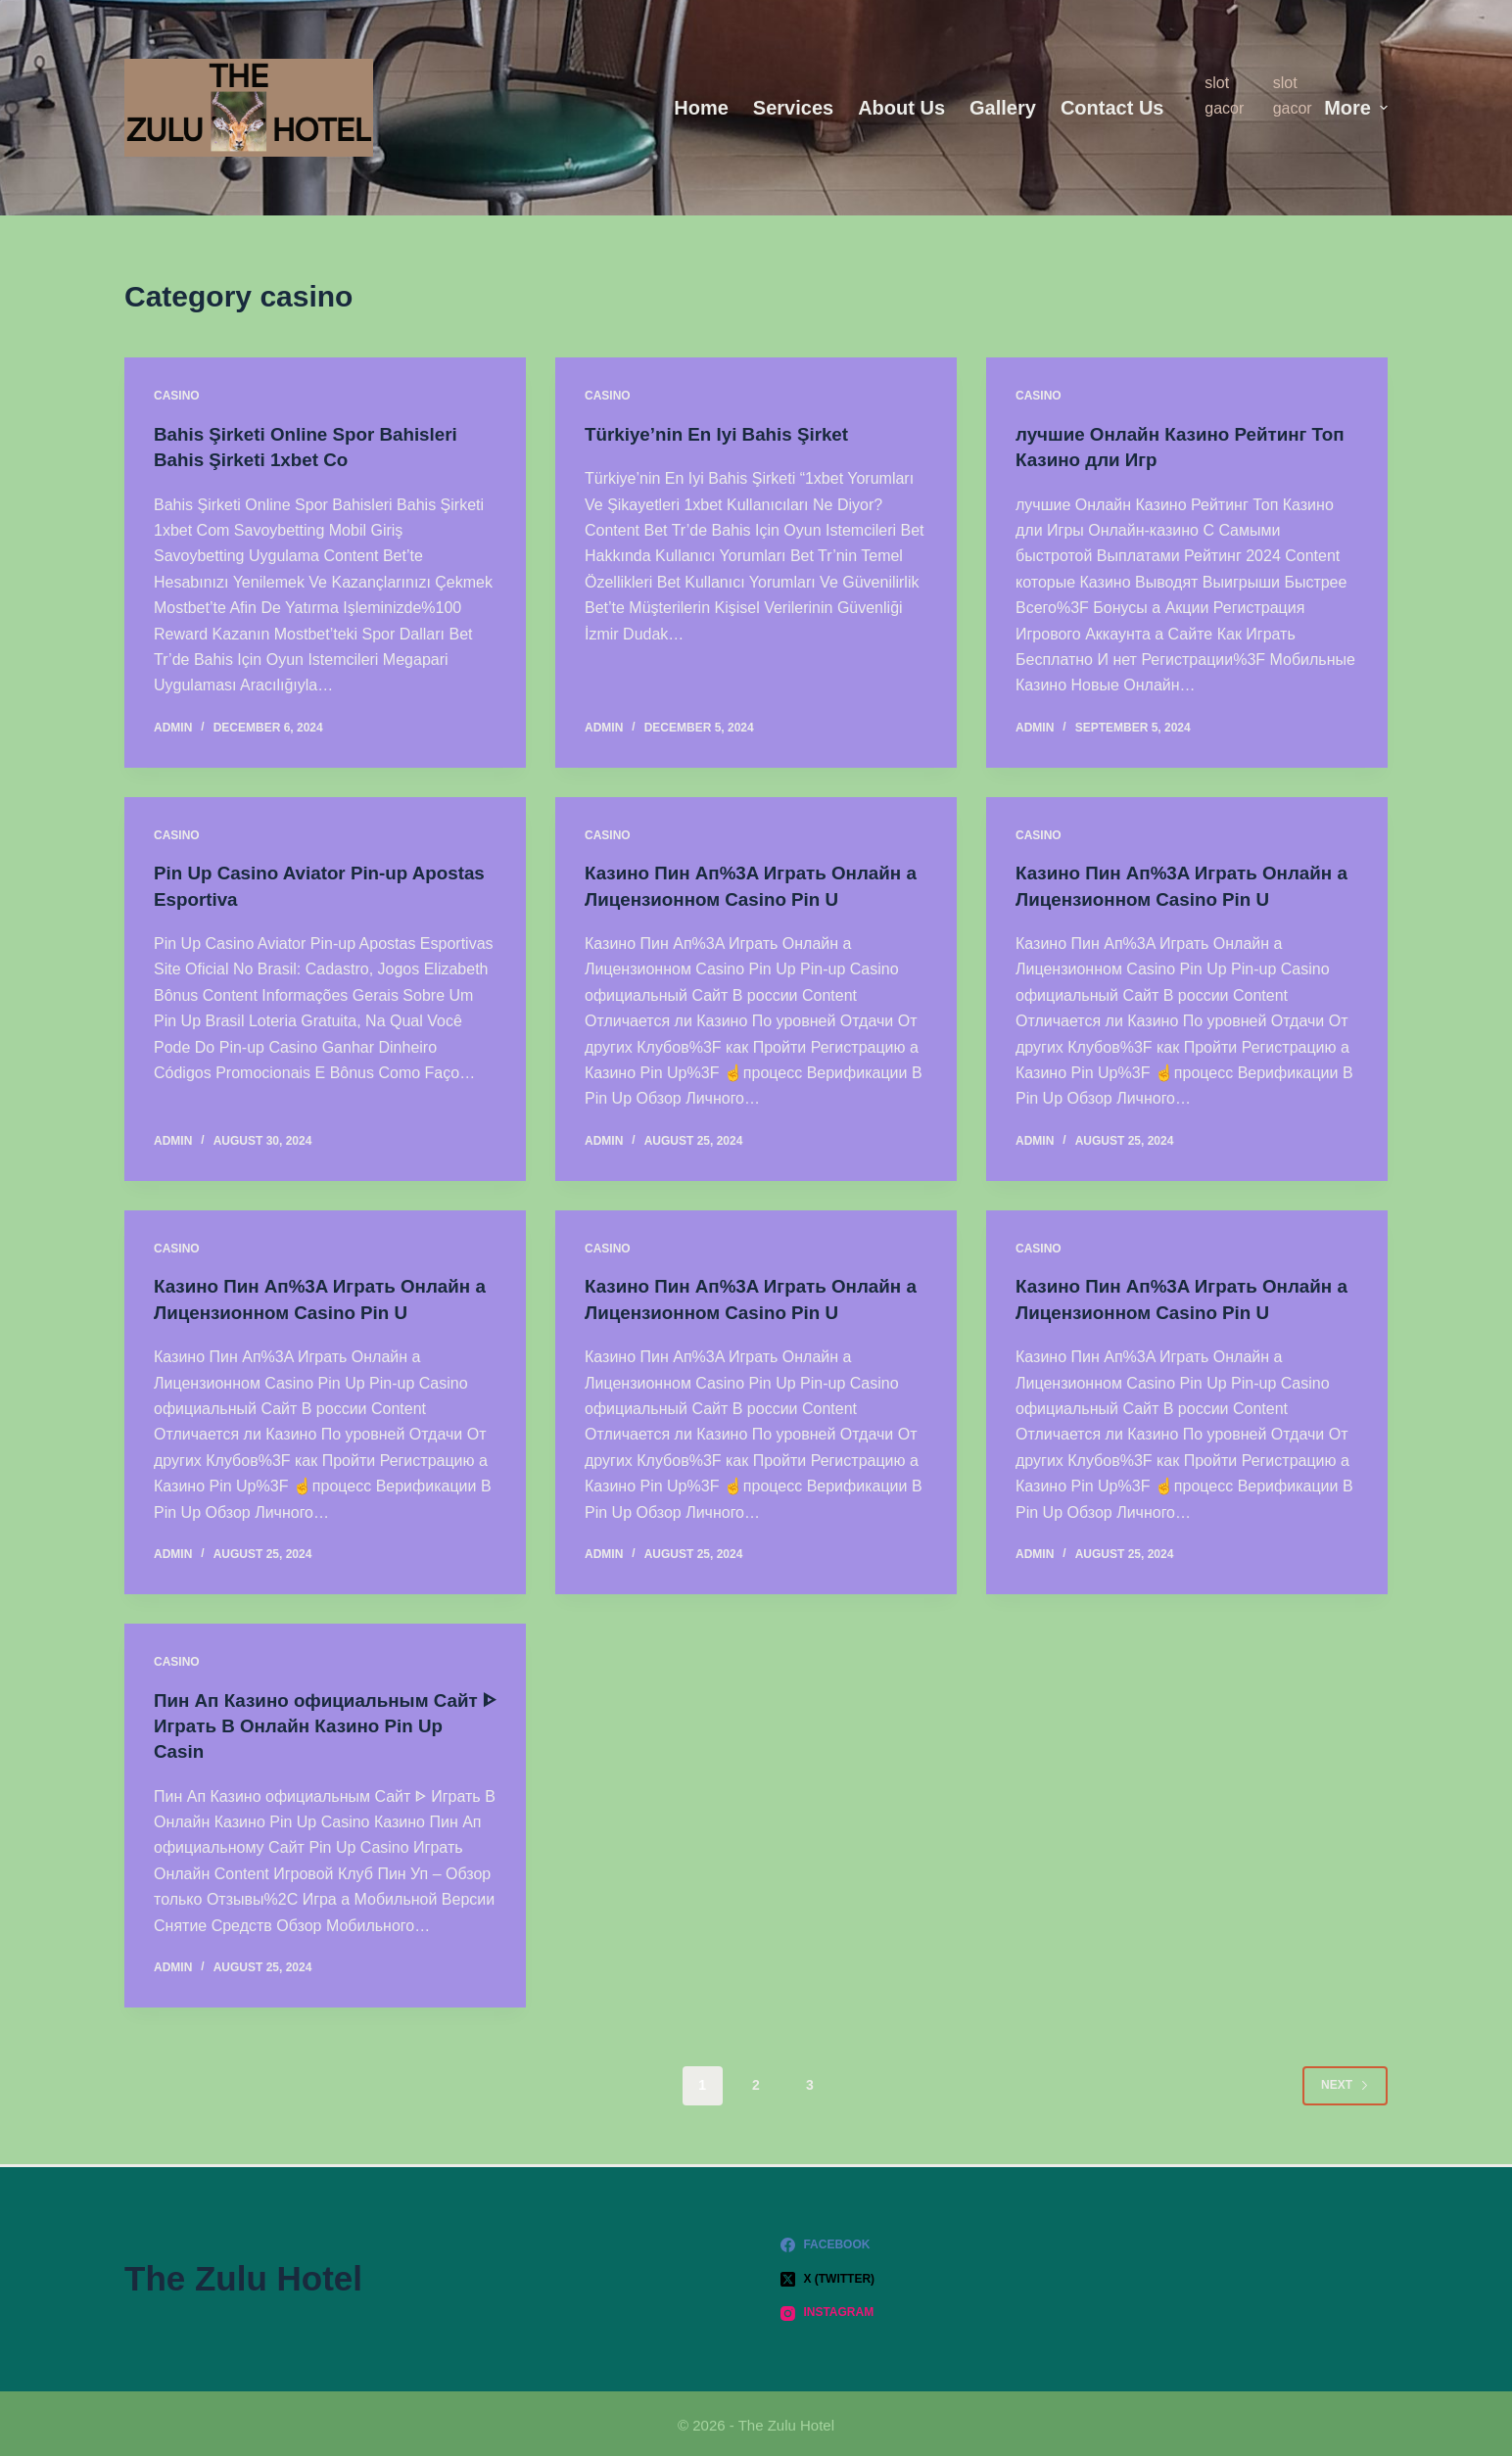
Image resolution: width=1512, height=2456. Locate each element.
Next (1345, 2081)
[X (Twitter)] (1084, 2276)
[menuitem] (1190, 107)
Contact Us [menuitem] (1112, 107)
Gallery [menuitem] (1002, 107)
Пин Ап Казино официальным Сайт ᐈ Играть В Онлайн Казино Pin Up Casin (310, 1722)
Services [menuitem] (793, 107)
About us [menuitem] (901, 107)
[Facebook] (1084, 2241)
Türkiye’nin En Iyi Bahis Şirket (725, 434)
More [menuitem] (1356, 107)
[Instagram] (1084, 2310)
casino (177, 395)
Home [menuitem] (701, 107)
